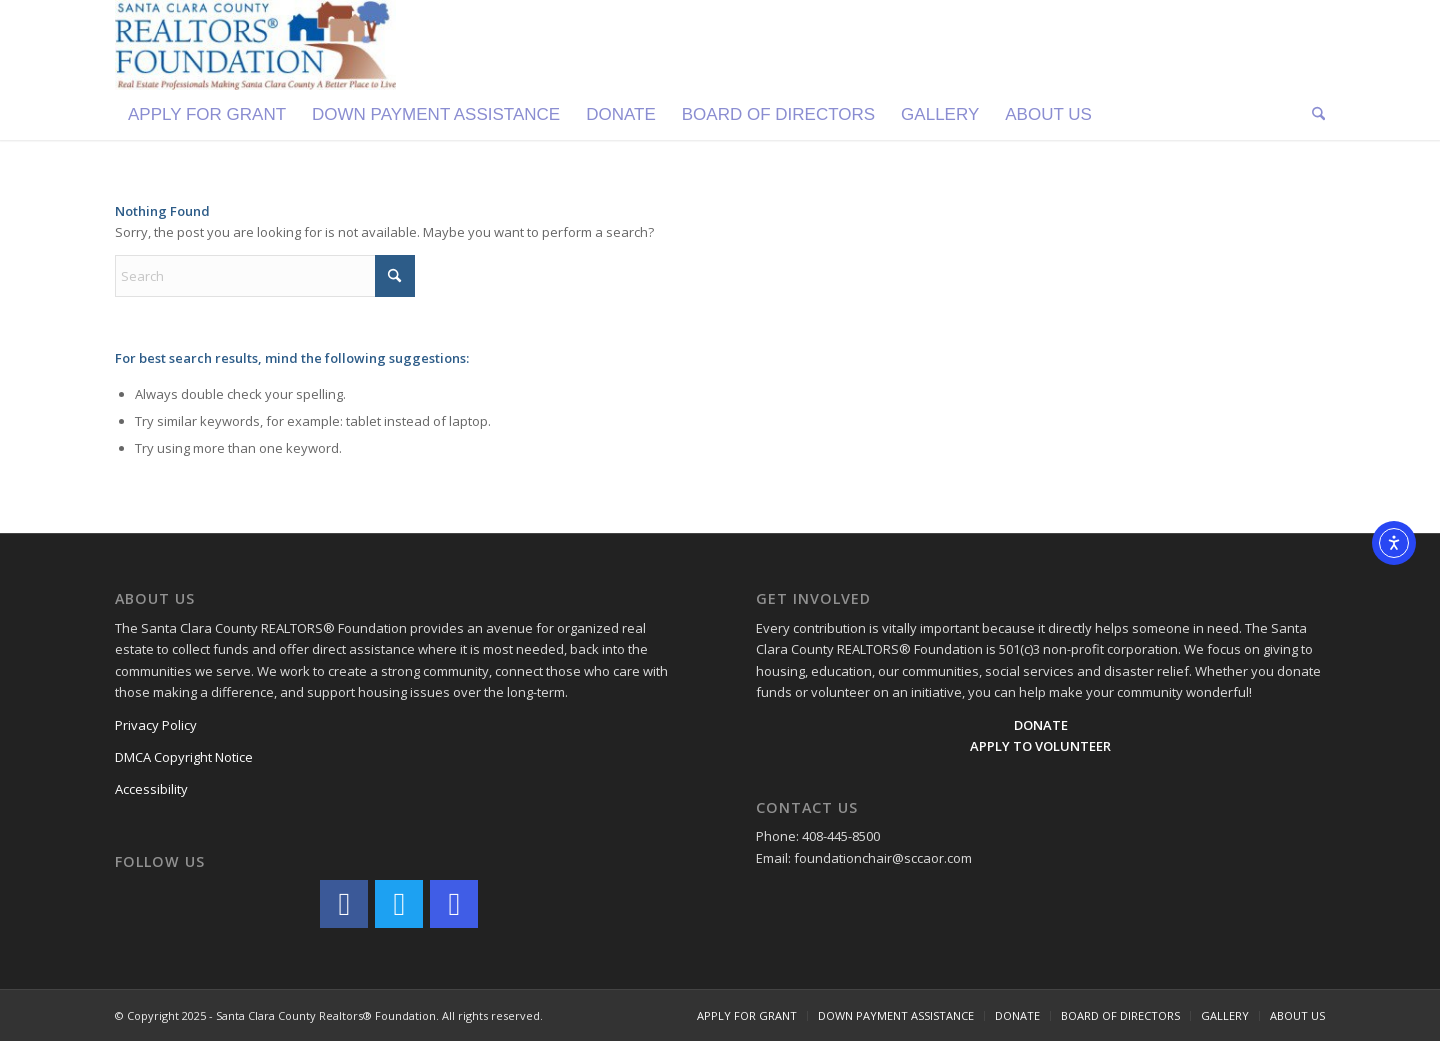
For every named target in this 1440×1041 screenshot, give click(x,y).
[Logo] (255, 45)
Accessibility (151, 789)
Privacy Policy (156, 725)
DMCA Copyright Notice (184, 757)
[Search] (1312, 115)
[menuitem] (207, 115)
